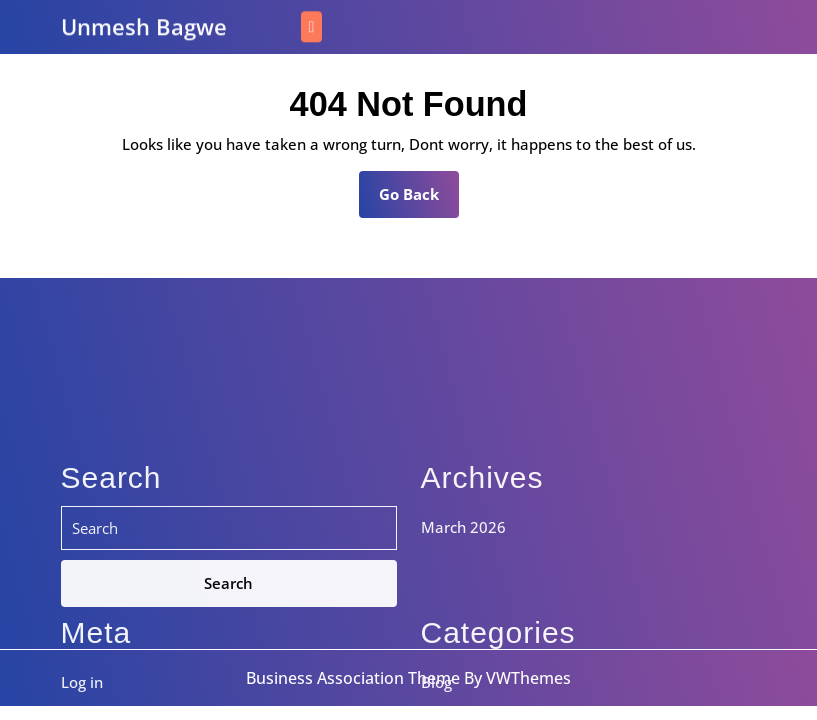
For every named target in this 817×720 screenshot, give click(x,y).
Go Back (419, 200)
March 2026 (463, 657)
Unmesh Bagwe (144, 25)
